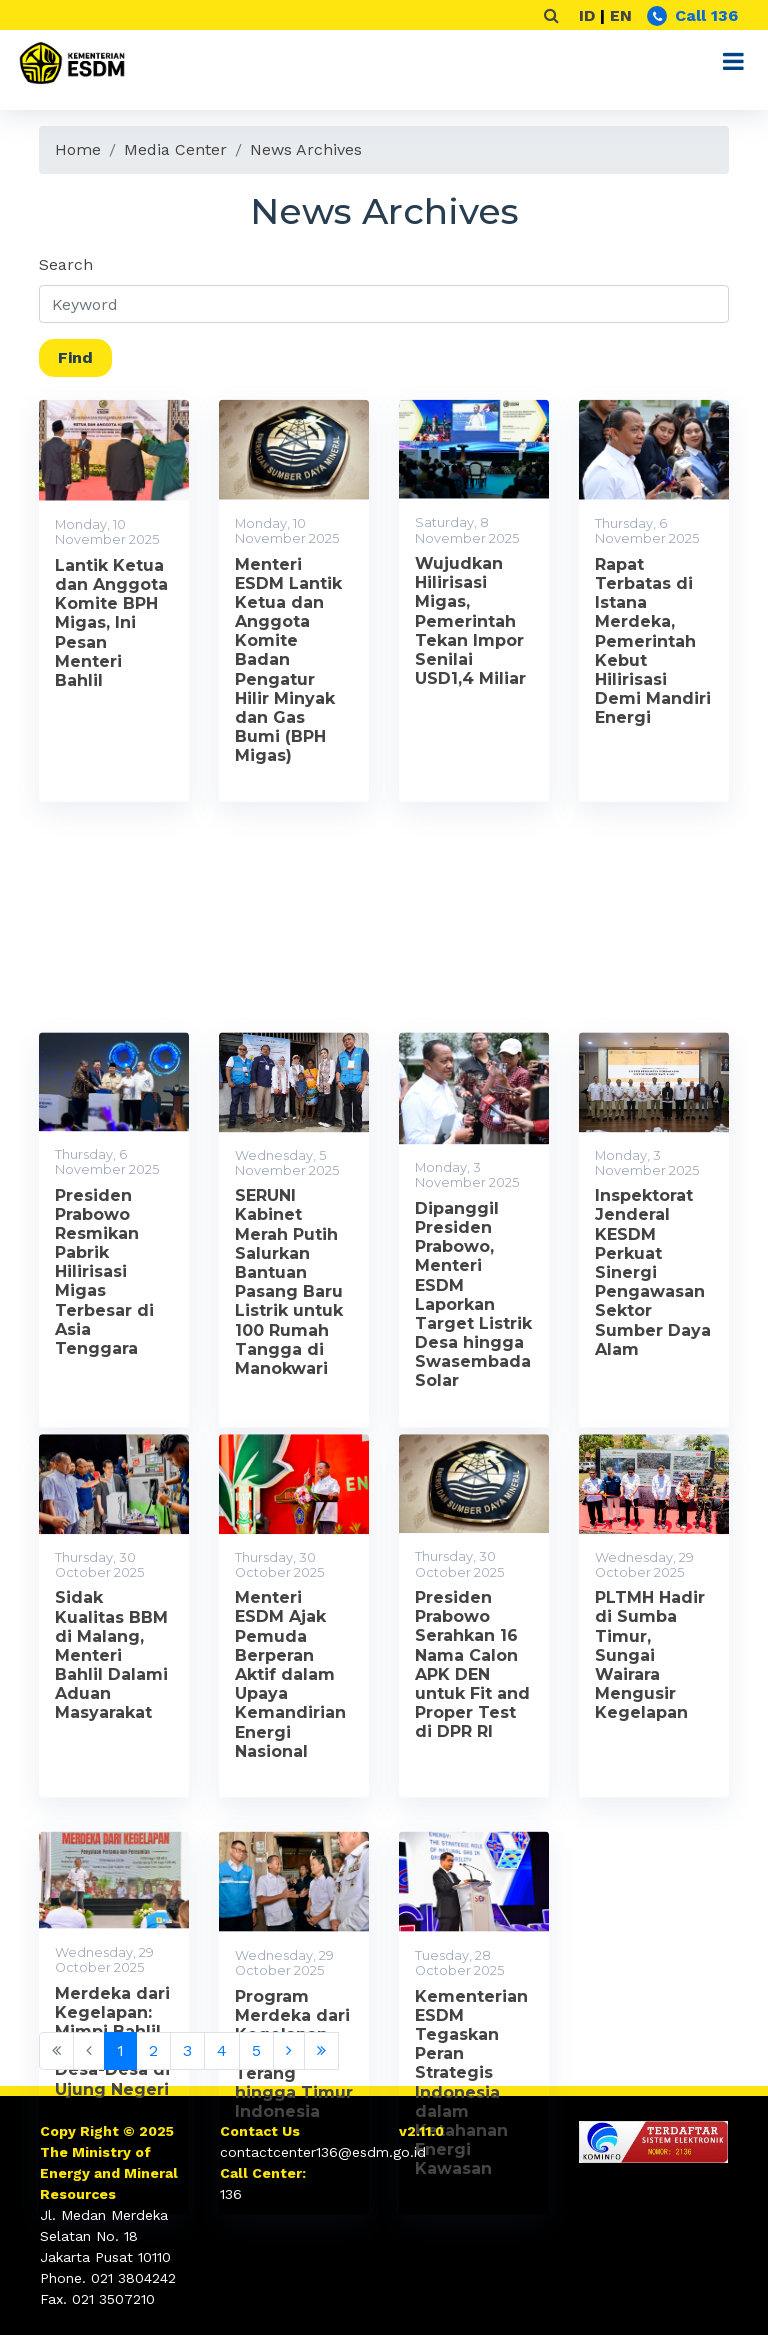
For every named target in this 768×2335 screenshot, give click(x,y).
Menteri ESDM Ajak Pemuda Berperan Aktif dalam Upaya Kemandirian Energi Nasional (290, 1732)
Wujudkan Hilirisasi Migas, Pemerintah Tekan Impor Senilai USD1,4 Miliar (470, 628)
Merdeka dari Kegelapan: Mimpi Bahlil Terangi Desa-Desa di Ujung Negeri (112, 2101)
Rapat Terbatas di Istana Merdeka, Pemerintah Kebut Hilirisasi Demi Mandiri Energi (653, 648)
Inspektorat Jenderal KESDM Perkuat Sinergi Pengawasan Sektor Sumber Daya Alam (653, 1336)
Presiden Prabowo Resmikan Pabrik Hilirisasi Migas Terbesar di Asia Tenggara (104, 1335)
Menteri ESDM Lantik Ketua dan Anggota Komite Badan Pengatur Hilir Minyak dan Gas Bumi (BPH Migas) (288, 667)
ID (587, 15)
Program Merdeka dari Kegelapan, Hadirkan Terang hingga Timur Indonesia (294, 2114)
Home (78, 149)
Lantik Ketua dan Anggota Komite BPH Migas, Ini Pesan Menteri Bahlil (111, 630)
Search (66, 264)
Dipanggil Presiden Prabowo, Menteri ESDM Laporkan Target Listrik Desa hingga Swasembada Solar (473, 1358)
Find (75, 357)
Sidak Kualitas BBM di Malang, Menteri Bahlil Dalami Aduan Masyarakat (111, 1713)
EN (621, 15)
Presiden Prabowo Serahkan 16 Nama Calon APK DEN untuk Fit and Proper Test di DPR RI (472, 1722)
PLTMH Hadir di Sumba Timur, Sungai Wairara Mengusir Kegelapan (650, 1713)
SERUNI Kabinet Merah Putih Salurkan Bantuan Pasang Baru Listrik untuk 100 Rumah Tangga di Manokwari (289, 1345)
